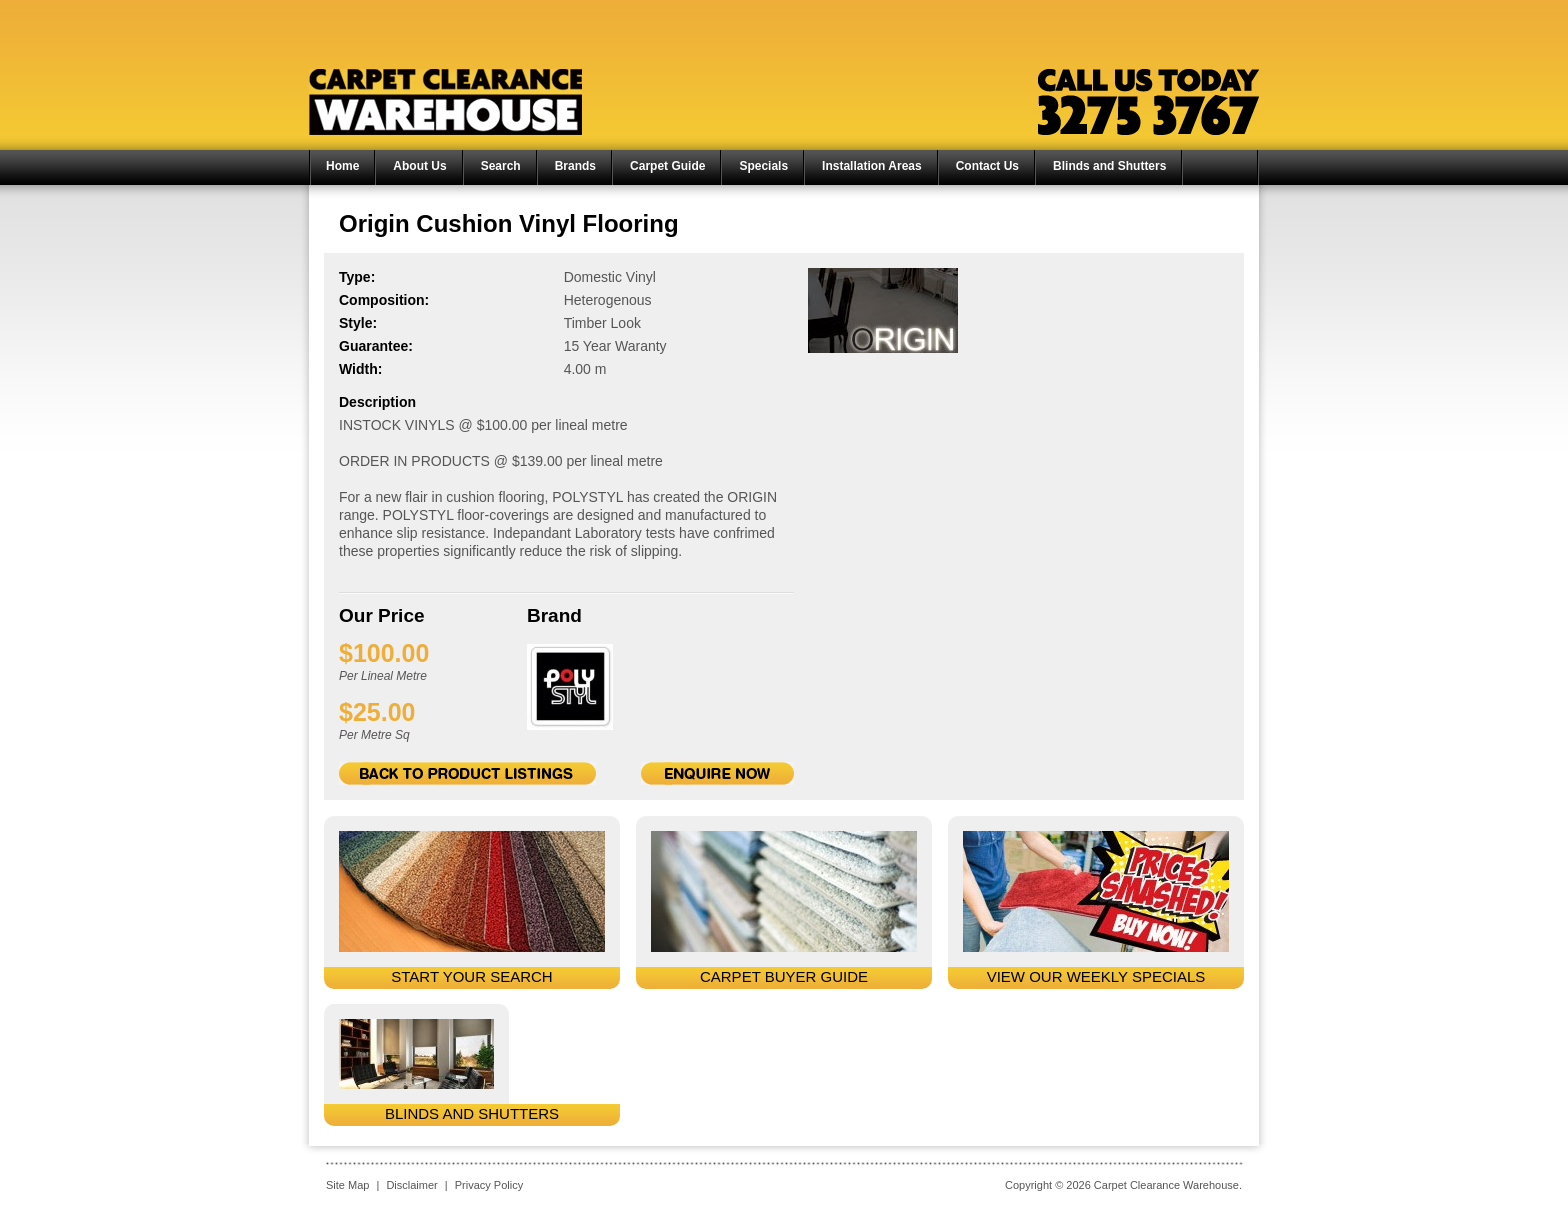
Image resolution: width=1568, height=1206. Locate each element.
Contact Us (987, 166)
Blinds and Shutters (1109, 166)
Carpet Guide (667, 166)
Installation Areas (872, 166)
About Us (419, 166)
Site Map (347, 1185)
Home (342, 166)
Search (501, 166)
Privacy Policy (489, 1185)
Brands (575, 166)
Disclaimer (411, 1185)
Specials (763, 166)
